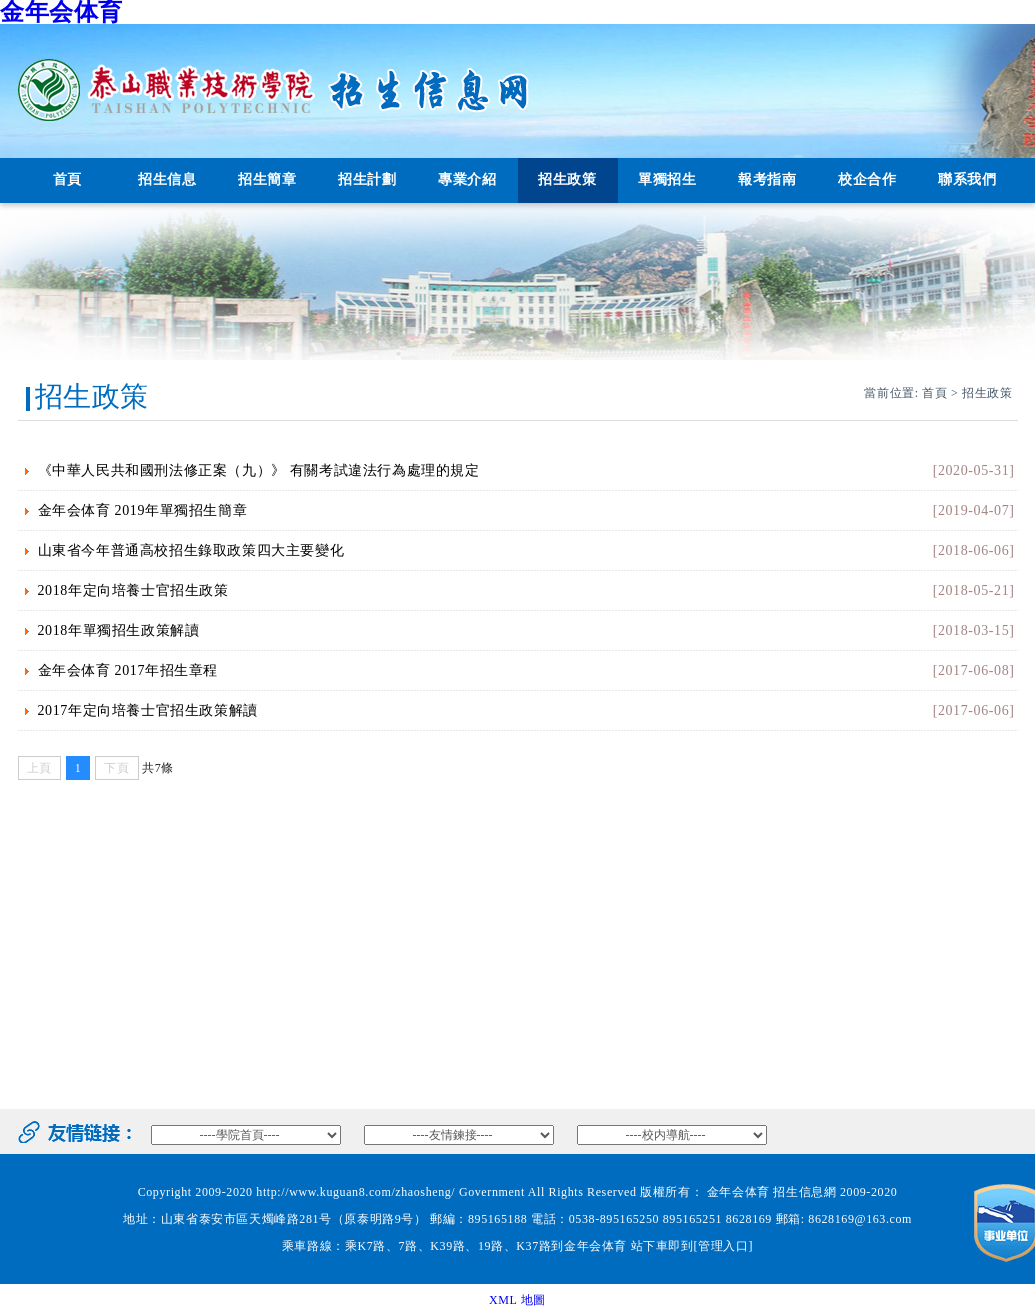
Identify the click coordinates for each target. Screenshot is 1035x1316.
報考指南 (767, 179)
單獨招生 (667, 179)
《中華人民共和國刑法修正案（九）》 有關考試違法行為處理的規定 (259, 470)
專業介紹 (467, 179)
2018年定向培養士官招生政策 (133, 590)
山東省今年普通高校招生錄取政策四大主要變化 (191, 550)
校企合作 (867, 179)
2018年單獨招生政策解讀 (119, 630)
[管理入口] (724, 1246)
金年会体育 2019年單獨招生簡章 (143, 510)
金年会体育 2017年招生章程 (128, 670)
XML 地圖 (517, 1300)
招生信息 (167, 179)
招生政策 (567, 179)
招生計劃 (367, 179)
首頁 (67, 179)
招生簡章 (267, 179)
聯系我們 (967, 179)
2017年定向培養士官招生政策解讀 (148, 710)
